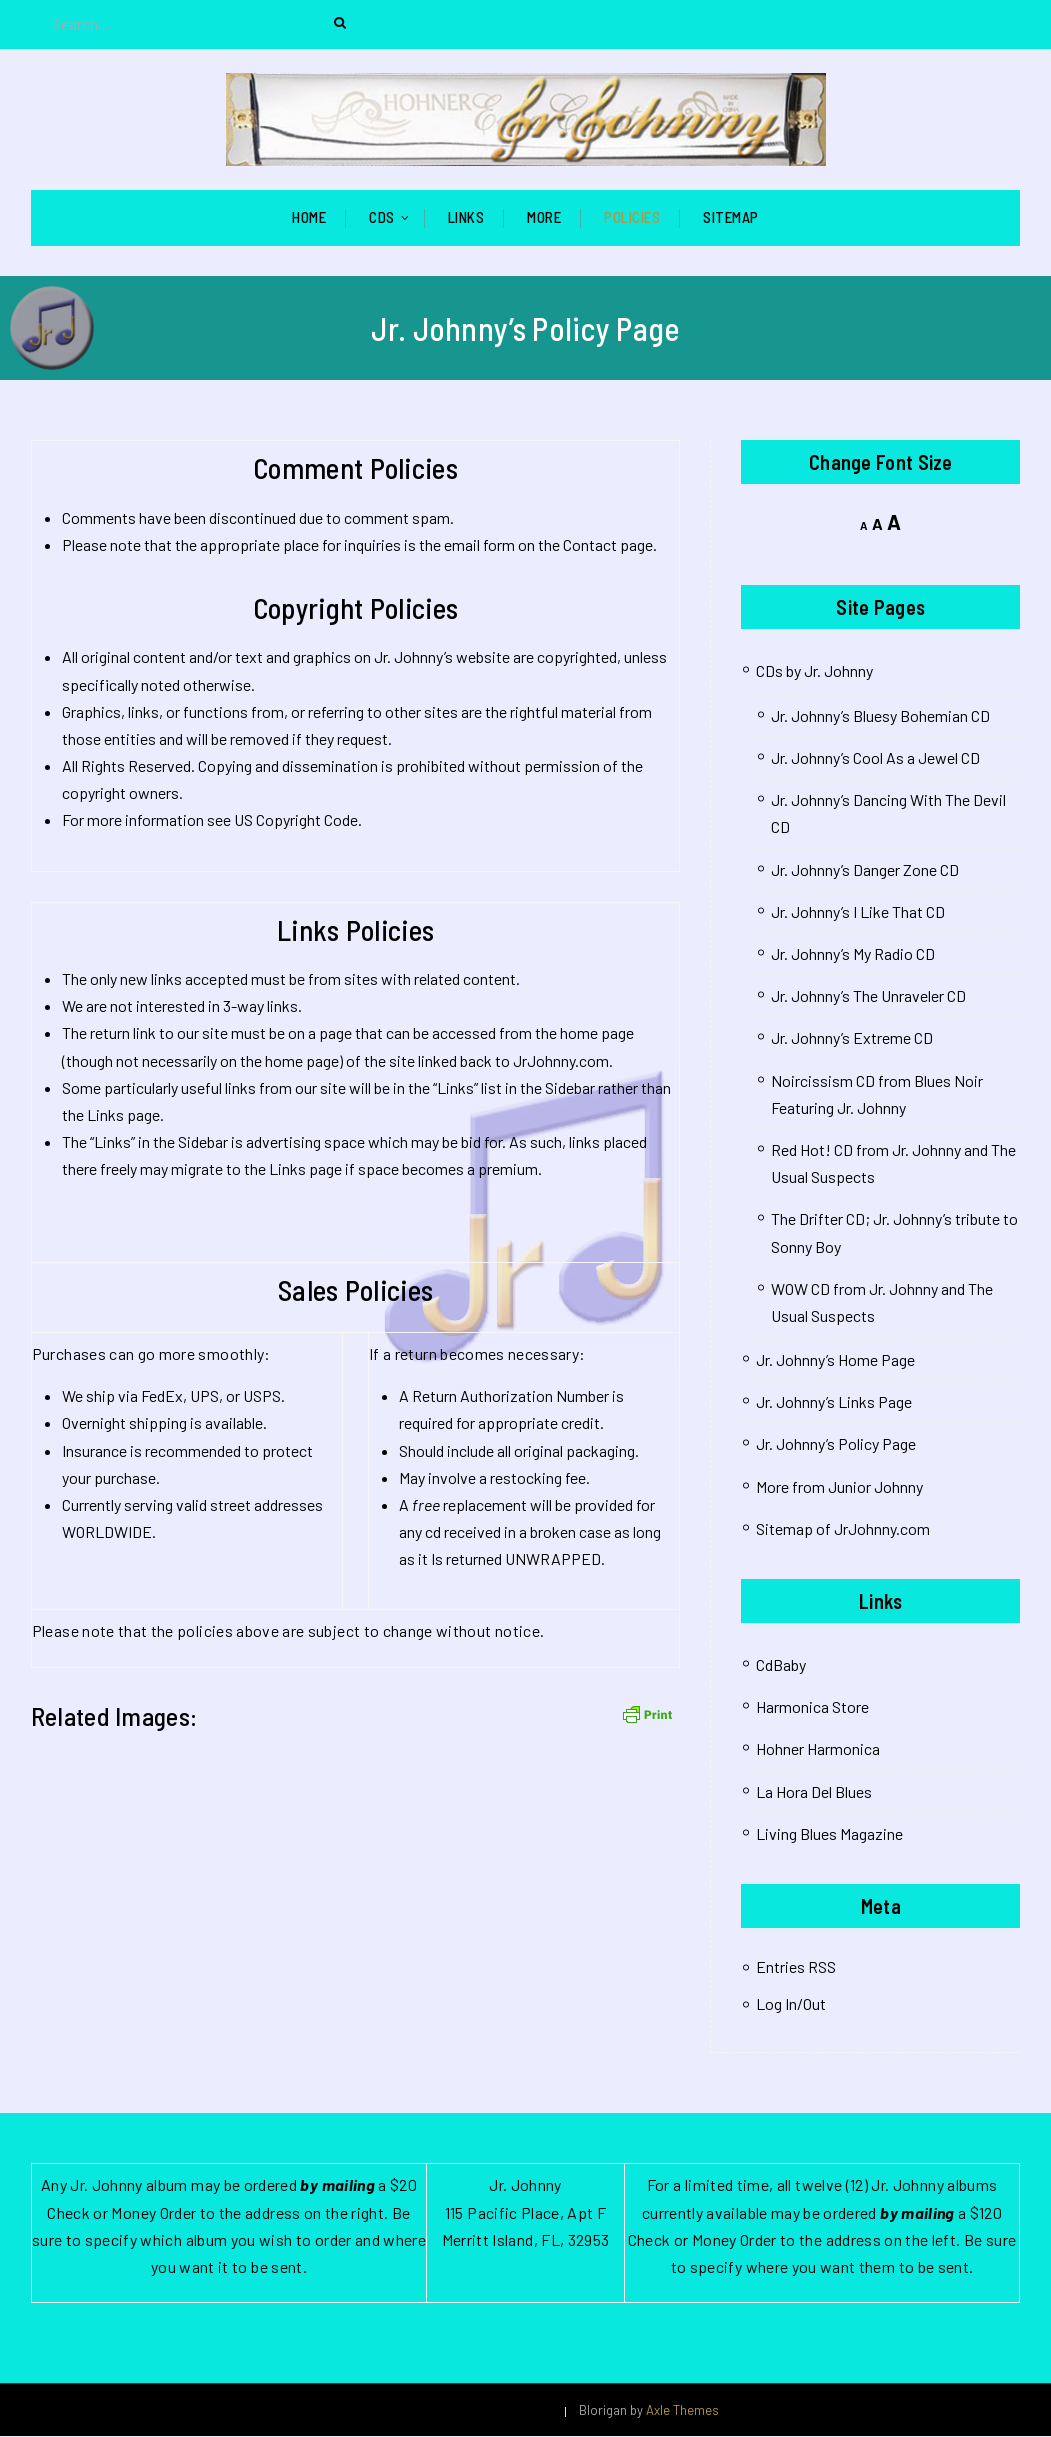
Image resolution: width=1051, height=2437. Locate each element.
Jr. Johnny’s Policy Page (836, 1445)
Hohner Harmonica (818, 1750)
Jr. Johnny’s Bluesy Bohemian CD (880, 716)
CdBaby (781, 1665)
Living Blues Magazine (829, 1834)
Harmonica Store (812, 1708)
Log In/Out (791, 2004)
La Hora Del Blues (814, 1792)
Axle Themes (682, 2411)
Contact (590, 545)
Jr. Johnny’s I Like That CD (858, 912)
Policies (632, 218)
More (544, 218)
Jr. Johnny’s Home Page (835, 1360)
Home (309, 218)
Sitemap (731, 218)
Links (466, 218)
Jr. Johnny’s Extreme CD (852, 1039)
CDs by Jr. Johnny (814, 671)
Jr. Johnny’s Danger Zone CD (865, 870)
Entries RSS (796, 1967)
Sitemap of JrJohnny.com (843, 1529)
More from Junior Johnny (839, 1487)
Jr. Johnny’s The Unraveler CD (868, 997)
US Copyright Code (296, 821)
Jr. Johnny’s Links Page (834, 1403)
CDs (382, 218)
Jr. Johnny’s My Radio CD (853, 954)
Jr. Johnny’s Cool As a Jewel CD (875, 758)
